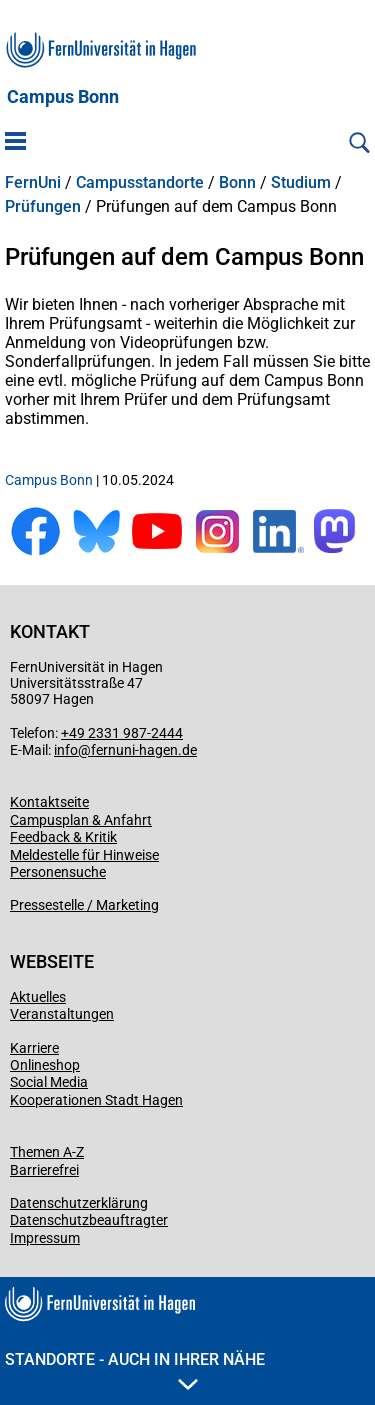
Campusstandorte (140, 183)
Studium (301, 183)
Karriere (34, 1048)
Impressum (45, 1238)
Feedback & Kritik (63, 837)
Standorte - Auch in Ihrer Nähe (135, 1370)
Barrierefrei (44, 1170)
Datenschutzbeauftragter (89, 1220)
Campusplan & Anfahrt (81, 820)
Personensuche (58, 872)
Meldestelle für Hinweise (84, 855)
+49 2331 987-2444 (122, 733)
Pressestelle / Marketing (84, 905)
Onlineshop (45, 1065)
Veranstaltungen (62, 1014)
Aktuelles (38, 997)
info (66, 750)
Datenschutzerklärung (79, 1203)
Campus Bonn (63, 97)
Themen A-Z (47, 1152)
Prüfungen (43, 207)
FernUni (33, 183)
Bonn (237, 183)
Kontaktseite (49, 802)
